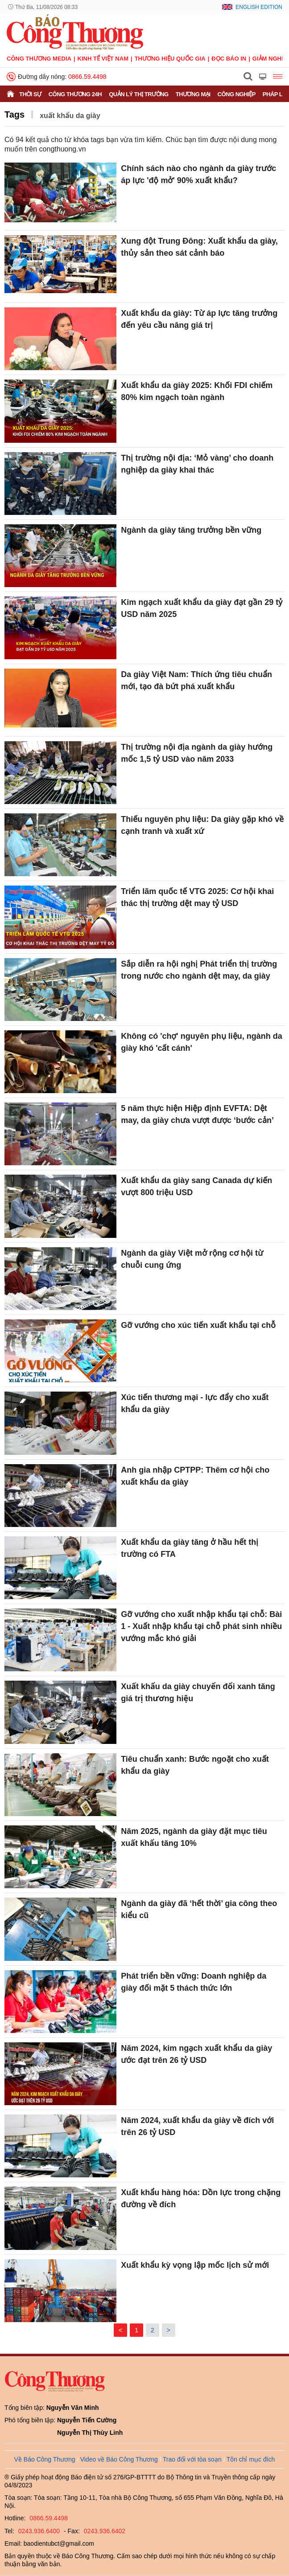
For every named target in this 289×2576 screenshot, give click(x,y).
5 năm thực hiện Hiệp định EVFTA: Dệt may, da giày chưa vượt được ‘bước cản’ (197, 1114)
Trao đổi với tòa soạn (192, 2459)
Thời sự (30, 94)
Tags (14, 114)
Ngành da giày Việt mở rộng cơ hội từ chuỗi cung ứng (192, 1259)
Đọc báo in (228, 58)
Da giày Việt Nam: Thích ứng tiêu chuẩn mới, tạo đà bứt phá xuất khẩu (196, 680)
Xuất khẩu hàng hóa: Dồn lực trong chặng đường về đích (201, 2198)
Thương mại (193, 94)
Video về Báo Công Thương (119, 2459)
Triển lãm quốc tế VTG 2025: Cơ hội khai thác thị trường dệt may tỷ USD (197, 897)
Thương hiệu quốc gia (170, 58)
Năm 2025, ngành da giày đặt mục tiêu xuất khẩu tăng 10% (194, 1837)
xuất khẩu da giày (70, 115)
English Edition (258, 7)
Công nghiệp (237, 94)
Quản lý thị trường (139, 94)
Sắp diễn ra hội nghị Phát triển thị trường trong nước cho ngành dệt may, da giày (199, 969)
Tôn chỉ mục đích (251, 2459)
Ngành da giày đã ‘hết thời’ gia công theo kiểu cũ (199, 1909)
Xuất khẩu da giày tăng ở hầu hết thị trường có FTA (189, 1548)
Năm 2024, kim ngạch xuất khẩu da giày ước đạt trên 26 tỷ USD (196, 2054)
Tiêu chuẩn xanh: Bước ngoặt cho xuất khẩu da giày (195, 1765)
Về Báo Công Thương (44, 2459)
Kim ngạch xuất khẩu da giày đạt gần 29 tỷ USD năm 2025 (201, 608)
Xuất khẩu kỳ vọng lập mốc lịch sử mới (195, 2265)
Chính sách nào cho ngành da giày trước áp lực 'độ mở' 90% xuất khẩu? (198, 174)
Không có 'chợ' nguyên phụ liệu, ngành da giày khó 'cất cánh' (201, 1042)
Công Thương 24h (75, 94)
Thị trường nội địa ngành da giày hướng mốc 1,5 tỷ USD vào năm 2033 (196, 753)
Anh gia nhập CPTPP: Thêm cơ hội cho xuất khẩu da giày (195, 1476)
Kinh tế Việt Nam (103, 58)
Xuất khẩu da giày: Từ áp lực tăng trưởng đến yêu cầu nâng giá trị (199, 319)
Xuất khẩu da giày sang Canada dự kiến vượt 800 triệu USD (196, 1186)
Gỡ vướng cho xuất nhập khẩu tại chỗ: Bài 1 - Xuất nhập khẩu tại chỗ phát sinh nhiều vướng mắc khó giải (201, 1626)
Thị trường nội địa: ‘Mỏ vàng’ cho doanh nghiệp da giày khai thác (197, 463)
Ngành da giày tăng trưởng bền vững (191, 530)
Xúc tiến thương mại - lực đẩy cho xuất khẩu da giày (194, 1403)
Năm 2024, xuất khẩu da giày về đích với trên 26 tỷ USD (197, 2126)
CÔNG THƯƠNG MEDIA (39, 58)
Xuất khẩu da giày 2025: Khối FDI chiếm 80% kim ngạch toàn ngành (196, 391)
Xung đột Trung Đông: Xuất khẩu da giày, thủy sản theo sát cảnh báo (199, 247)
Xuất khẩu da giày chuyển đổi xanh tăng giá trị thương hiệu (198, 1692)
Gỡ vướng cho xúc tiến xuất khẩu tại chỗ (198, 1325)
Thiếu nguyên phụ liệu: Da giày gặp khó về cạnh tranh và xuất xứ (202, 825)
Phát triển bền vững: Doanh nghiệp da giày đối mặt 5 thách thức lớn (193, 1982)
